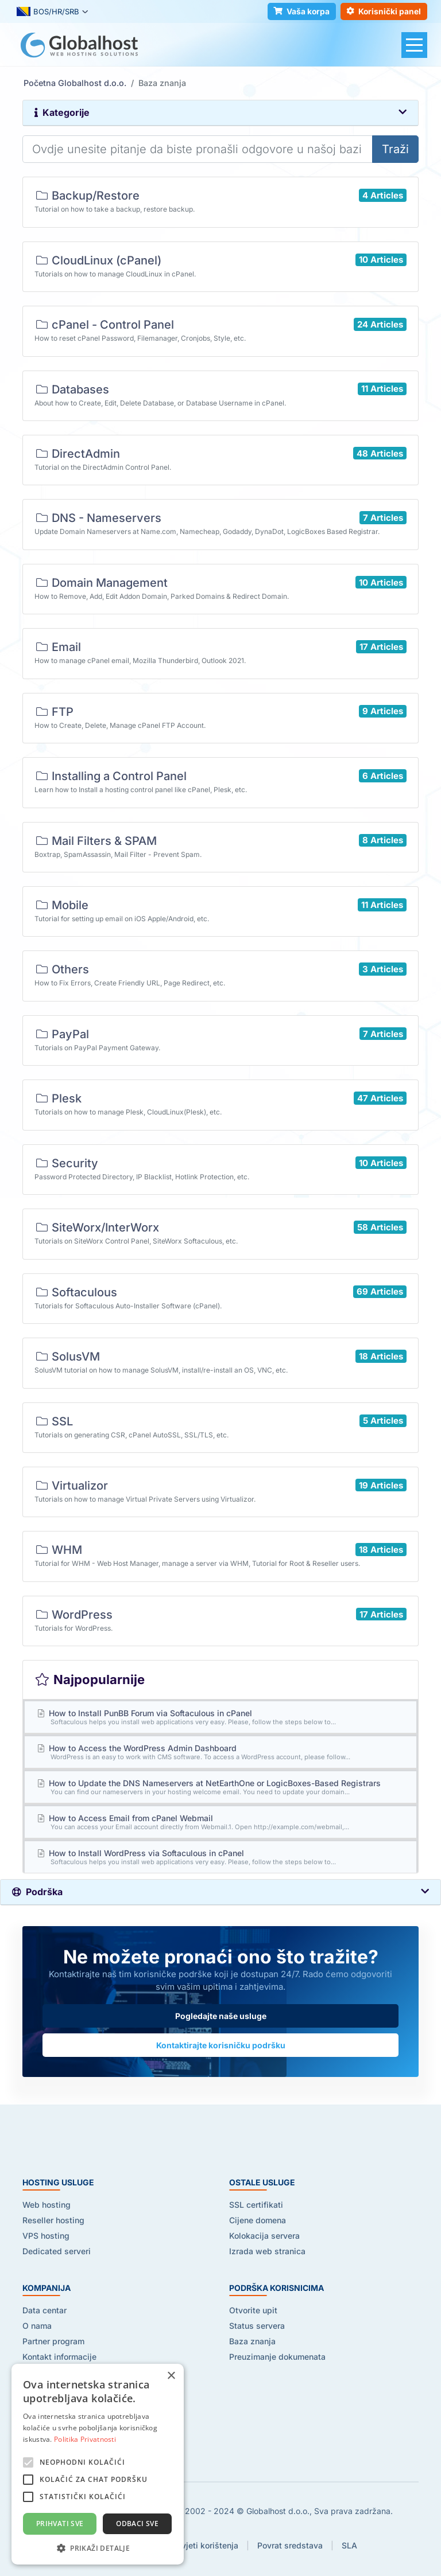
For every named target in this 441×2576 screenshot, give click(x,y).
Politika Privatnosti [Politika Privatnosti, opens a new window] (85, 2439)
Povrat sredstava (290, 2545)
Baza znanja (252, 2341)
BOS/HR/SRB (48, 12)
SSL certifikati (256, 2204)
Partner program (53, 2341)
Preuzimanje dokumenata (277, 2356)
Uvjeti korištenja (207, 2545)
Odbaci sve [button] (137, 2523)
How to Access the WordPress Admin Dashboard (220, 1752)
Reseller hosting (53, 2220)
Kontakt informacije (59, 2356)
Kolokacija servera (264, 2235)
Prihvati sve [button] (60, 2523)
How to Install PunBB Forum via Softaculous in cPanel (220, 1717)
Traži (395, 149)
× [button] (171, 2376)
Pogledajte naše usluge (220, 2016)
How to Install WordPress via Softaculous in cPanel (220, 1857)
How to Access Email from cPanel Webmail (220, 1822)
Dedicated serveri (56, 2251)
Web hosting (46, 2204)
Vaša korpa (300, 12)
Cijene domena (257, 2220)
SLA (349, 2545)
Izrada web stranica (267, 2251)
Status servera (257, 2326)
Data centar (44, 2310)
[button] (97, 2547)
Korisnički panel (383, 12)
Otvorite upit (253, 2310)
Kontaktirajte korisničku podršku (220, 2045)
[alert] (97, 2464)
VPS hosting (45, 2235)
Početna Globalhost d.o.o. (75, 83)
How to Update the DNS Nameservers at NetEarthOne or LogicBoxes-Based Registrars (220, 1787)
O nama (37, 2326)
